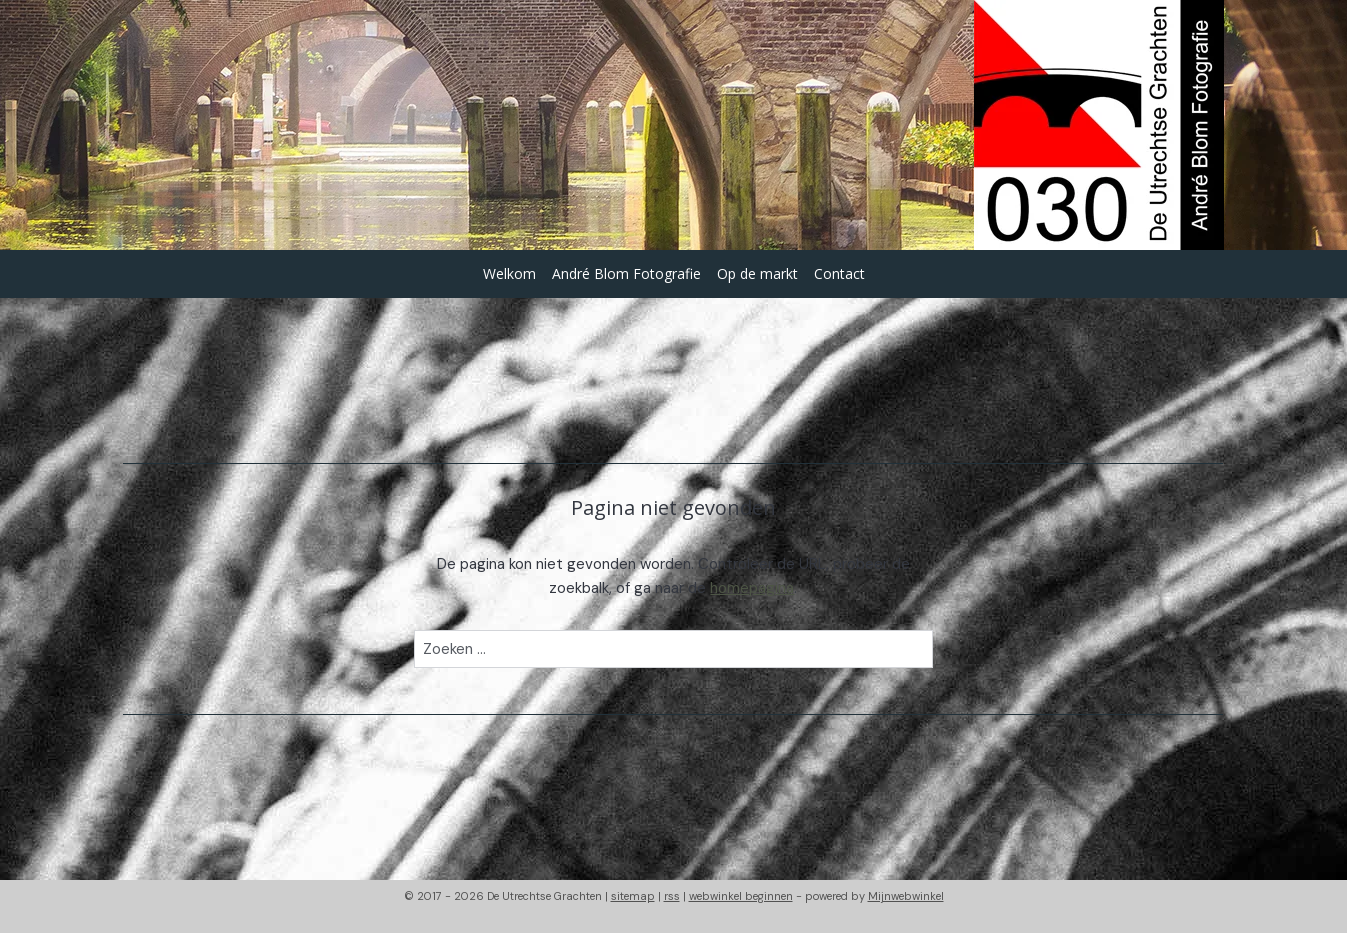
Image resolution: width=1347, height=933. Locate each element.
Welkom (509, 273)
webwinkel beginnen (741, 896)
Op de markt (757, 273)
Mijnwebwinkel (906, 896)
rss (672, 896)
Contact (839, 273)
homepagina (753, 588)
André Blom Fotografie (626, 273)
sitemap (633, 896)
